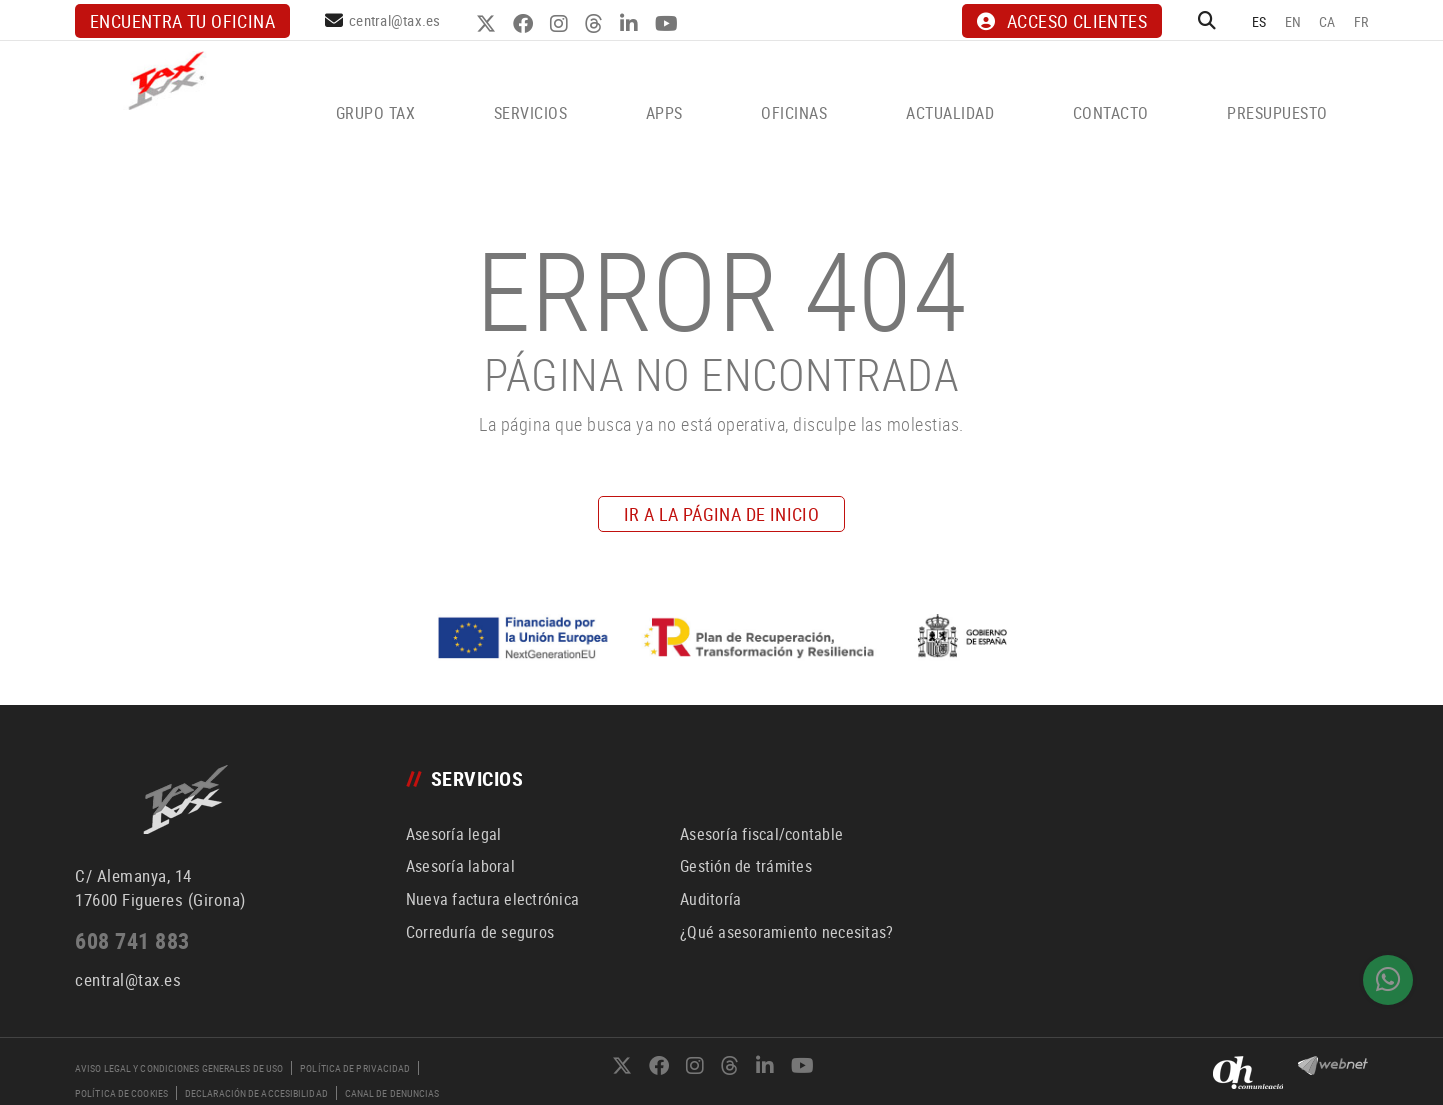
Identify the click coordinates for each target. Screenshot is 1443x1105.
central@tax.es (395, 20)
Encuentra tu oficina (182, 21)
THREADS (596, 24)
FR (1361, 21)
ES (1259, 21)
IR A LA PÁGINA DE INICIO (722, 514)
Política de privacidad (355, 1068)
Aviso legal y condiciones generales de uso (179, 1068)
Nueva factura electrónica (492, 899)
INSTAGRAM (561, 24)
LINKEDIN (631, 24)
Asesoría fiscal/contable (761, 834)
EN (1293, 21)
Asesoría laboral (460, 866)
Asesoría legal (454, 834)
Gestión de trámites (746, 866)
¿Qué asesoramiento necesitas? (786, 932)
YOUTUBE (669, 24)
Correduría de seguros (480, 932)
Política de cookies (121, 1093)
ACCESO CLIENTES (1062, 21)
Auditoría (710, 899)
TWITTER (488, 24)
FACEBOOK (525, 24)
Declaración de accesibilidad (256, 1093)
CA (1327, 21)
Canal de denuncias (392, 1093)
